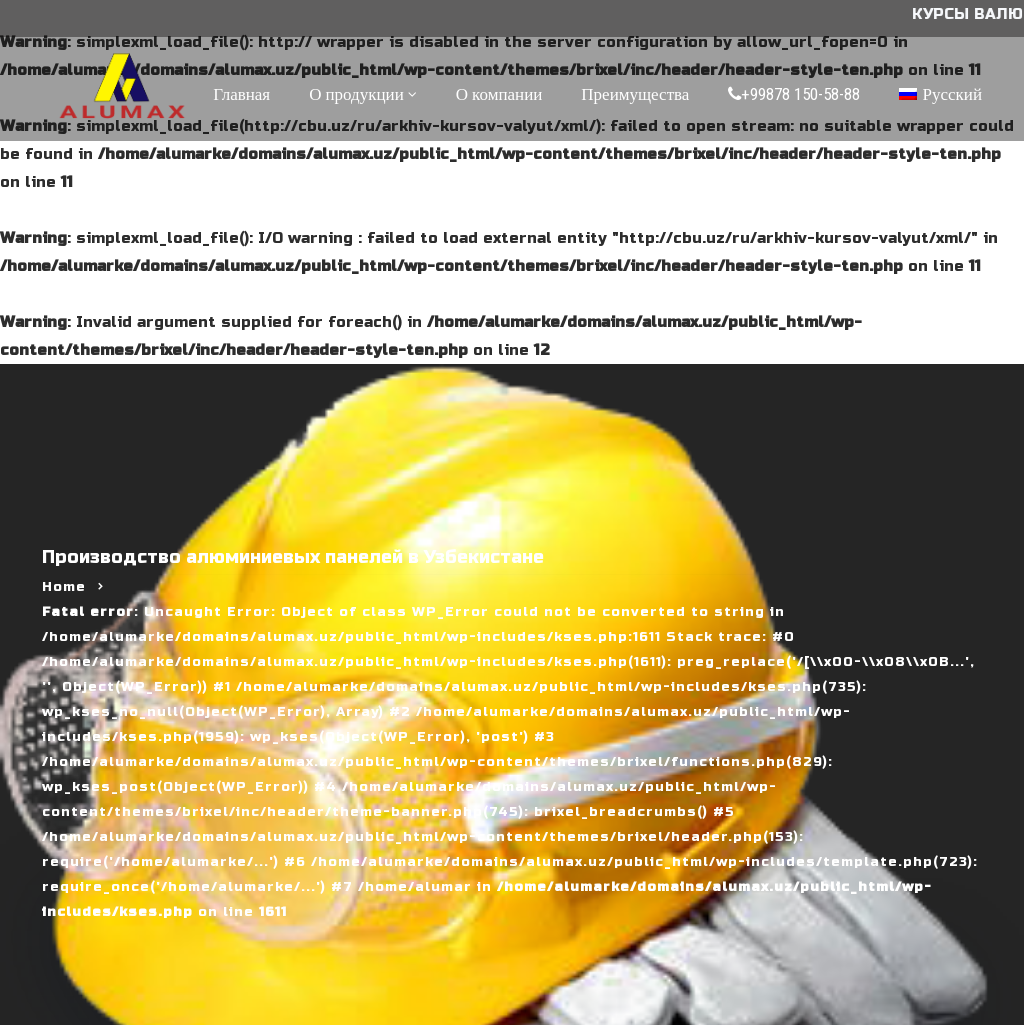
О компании (499, 94)
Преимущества (635, 94)
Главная (241, 94)
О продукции (356, 94)
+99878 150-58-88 (794, 94)
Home (64, 587)
